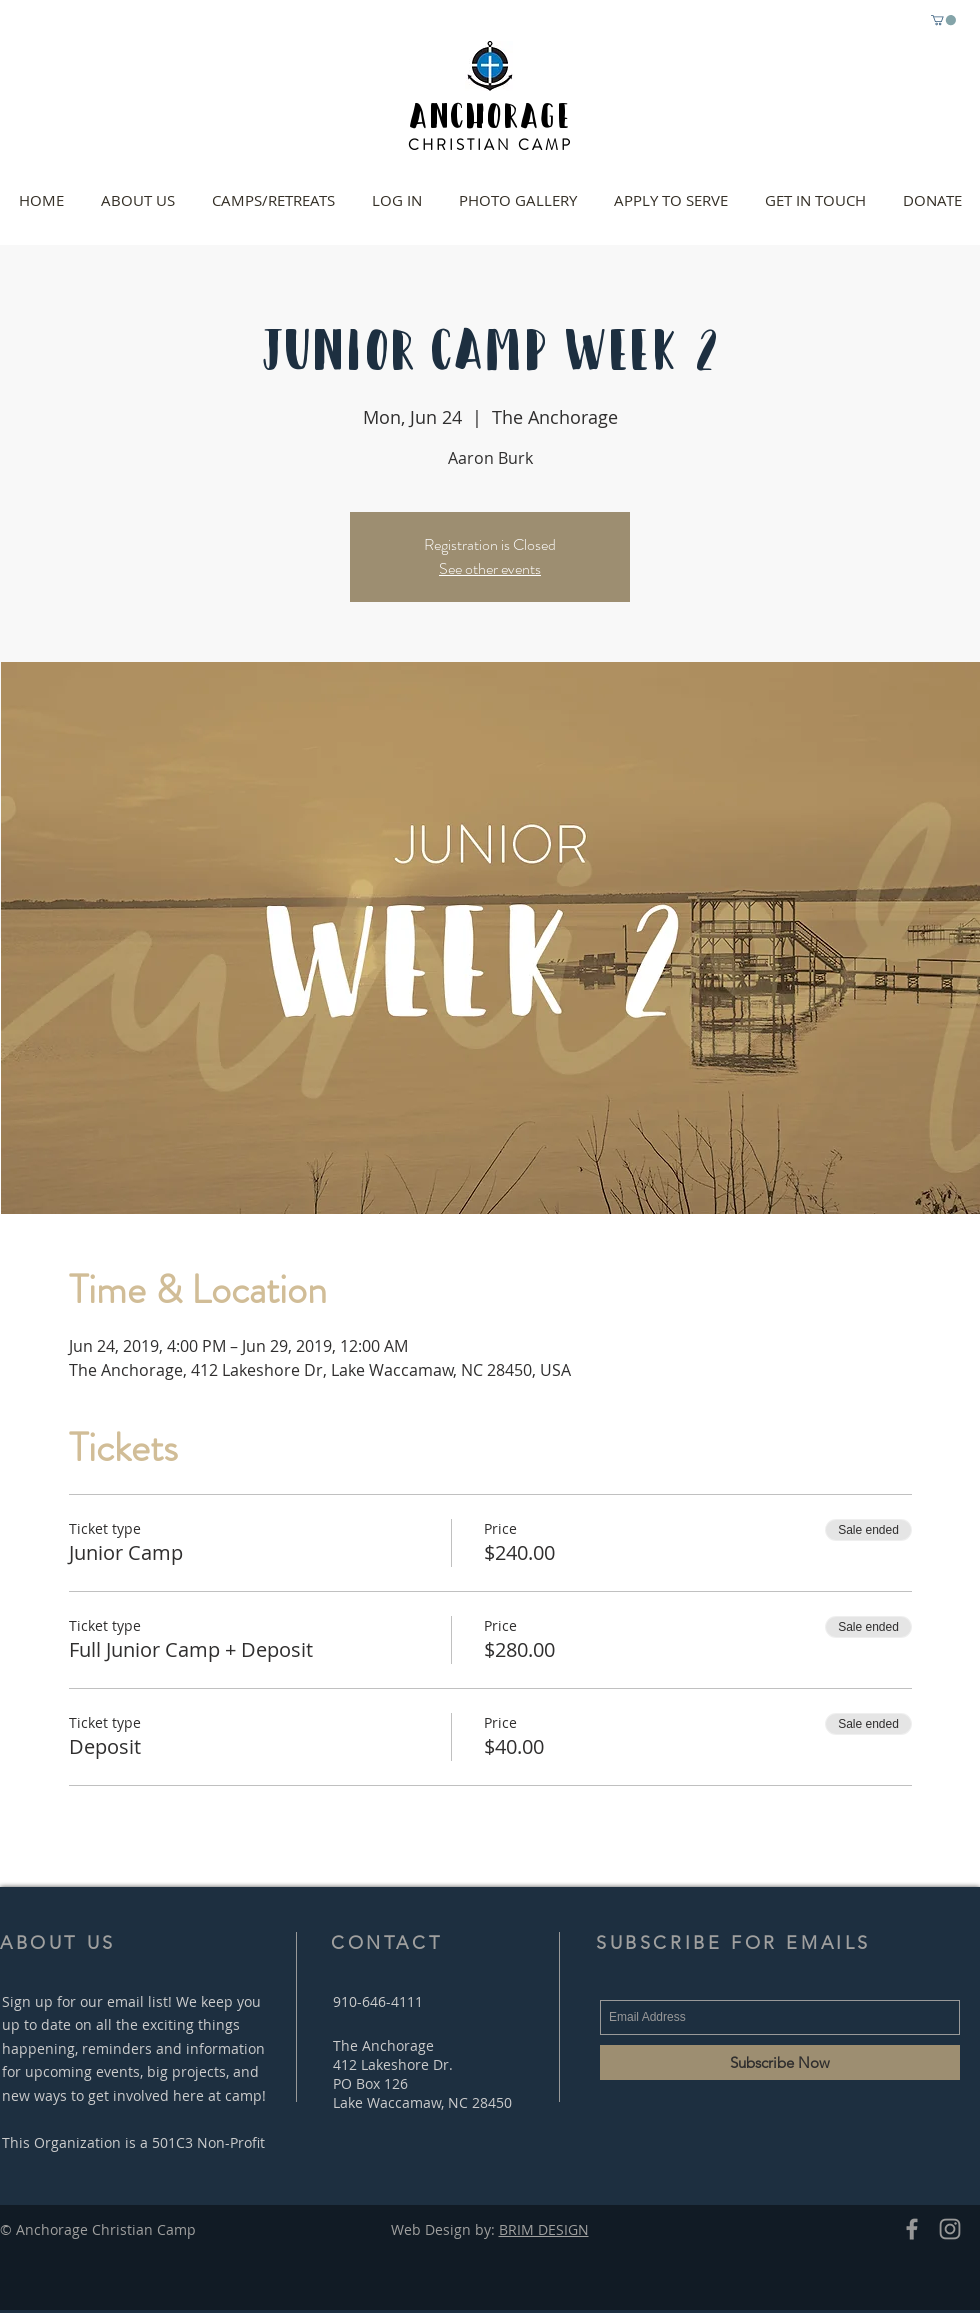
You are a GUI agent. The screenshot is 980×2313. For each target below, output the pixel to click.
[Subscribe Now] (780, 2062)
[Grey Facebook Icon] (912, 2229)
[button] (943, 20)
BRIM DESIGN (544, 2229)
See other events (490, 568)
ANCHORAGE (490, 113)
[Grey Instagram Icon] (950, 2229)
